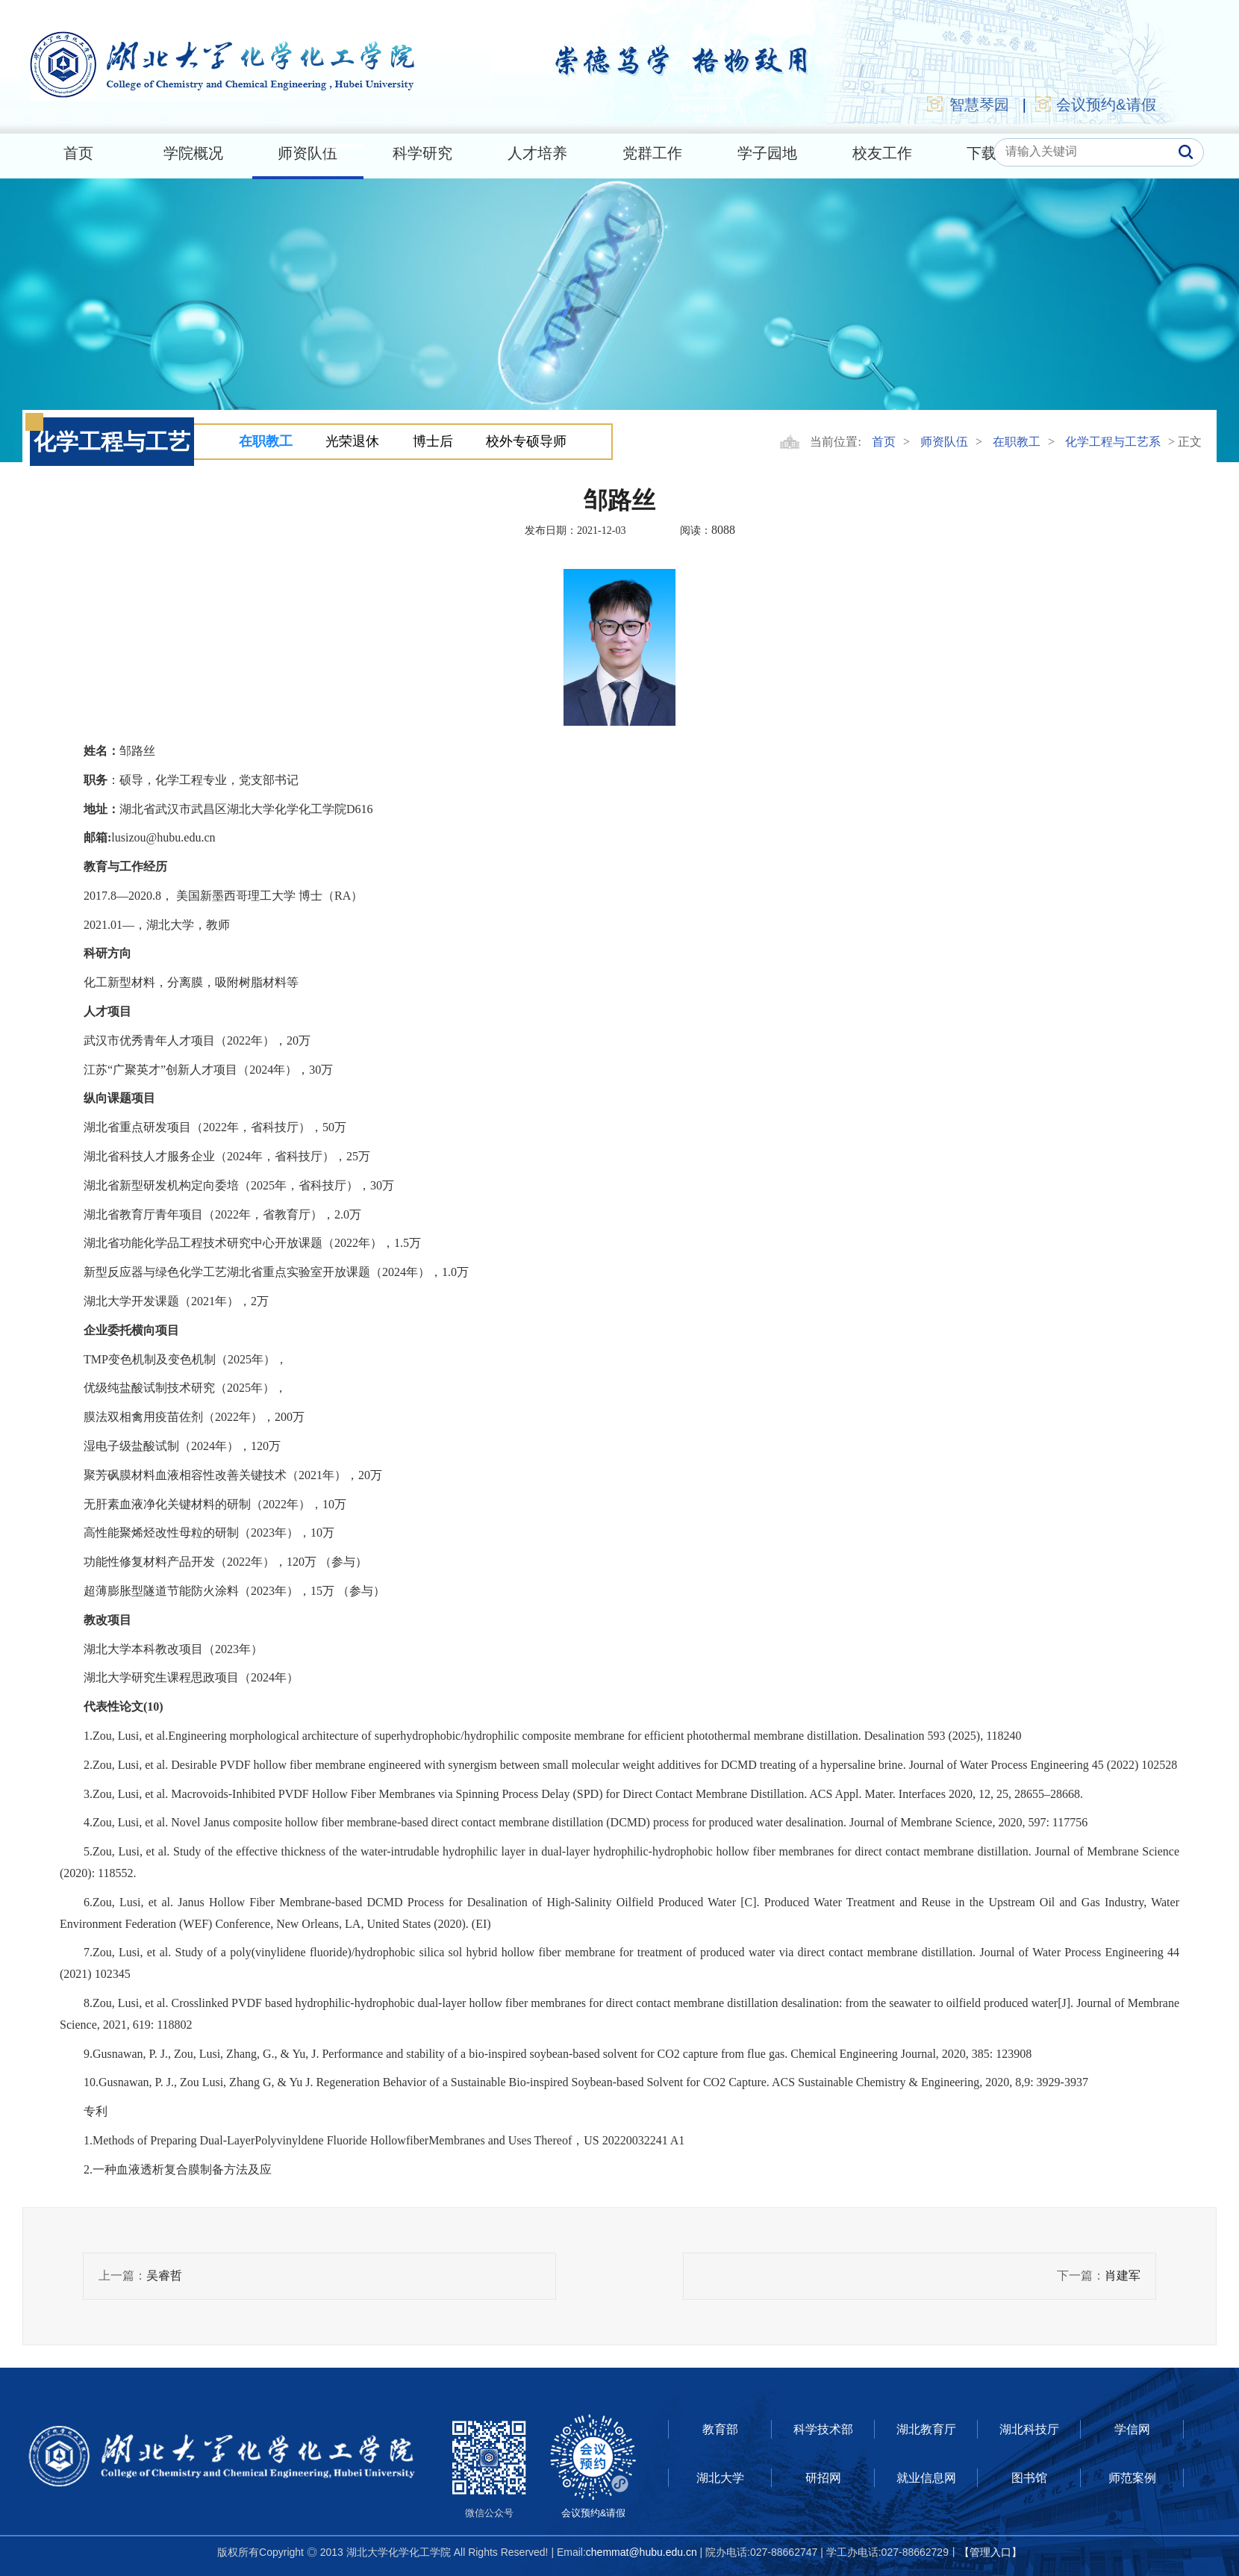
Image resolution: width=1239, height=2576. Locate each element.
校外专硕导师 (526, 441)
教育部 (720, 2429)
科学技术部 (823, 2429)
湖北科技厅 (1029, 2429)
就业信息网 (926, 2477)
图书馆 (1029, 2477)
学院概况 (193, 153)
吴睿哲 (164, 2275)
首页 (78, 153)
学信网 (1132, 2429)
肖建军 (1122, 2275)
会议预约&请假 (1095, 104)
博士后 (433, 441)
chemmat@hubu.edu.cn (641, 2552)
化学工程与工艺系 (1113, 441)
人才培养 (537, 153)
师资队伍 (307, 153)
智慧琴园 (967, 104)
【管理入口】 (990, 2552)
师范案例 (1132, 2477)
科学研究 (422, 153)
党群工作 (652, 153)
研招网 (823, 2477)
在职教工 (266, 441)
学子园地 (767, 153)
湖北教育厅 (926, 2429)
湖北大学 (720, 2477)
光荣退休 (352, 441)
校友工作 (882, 153)
